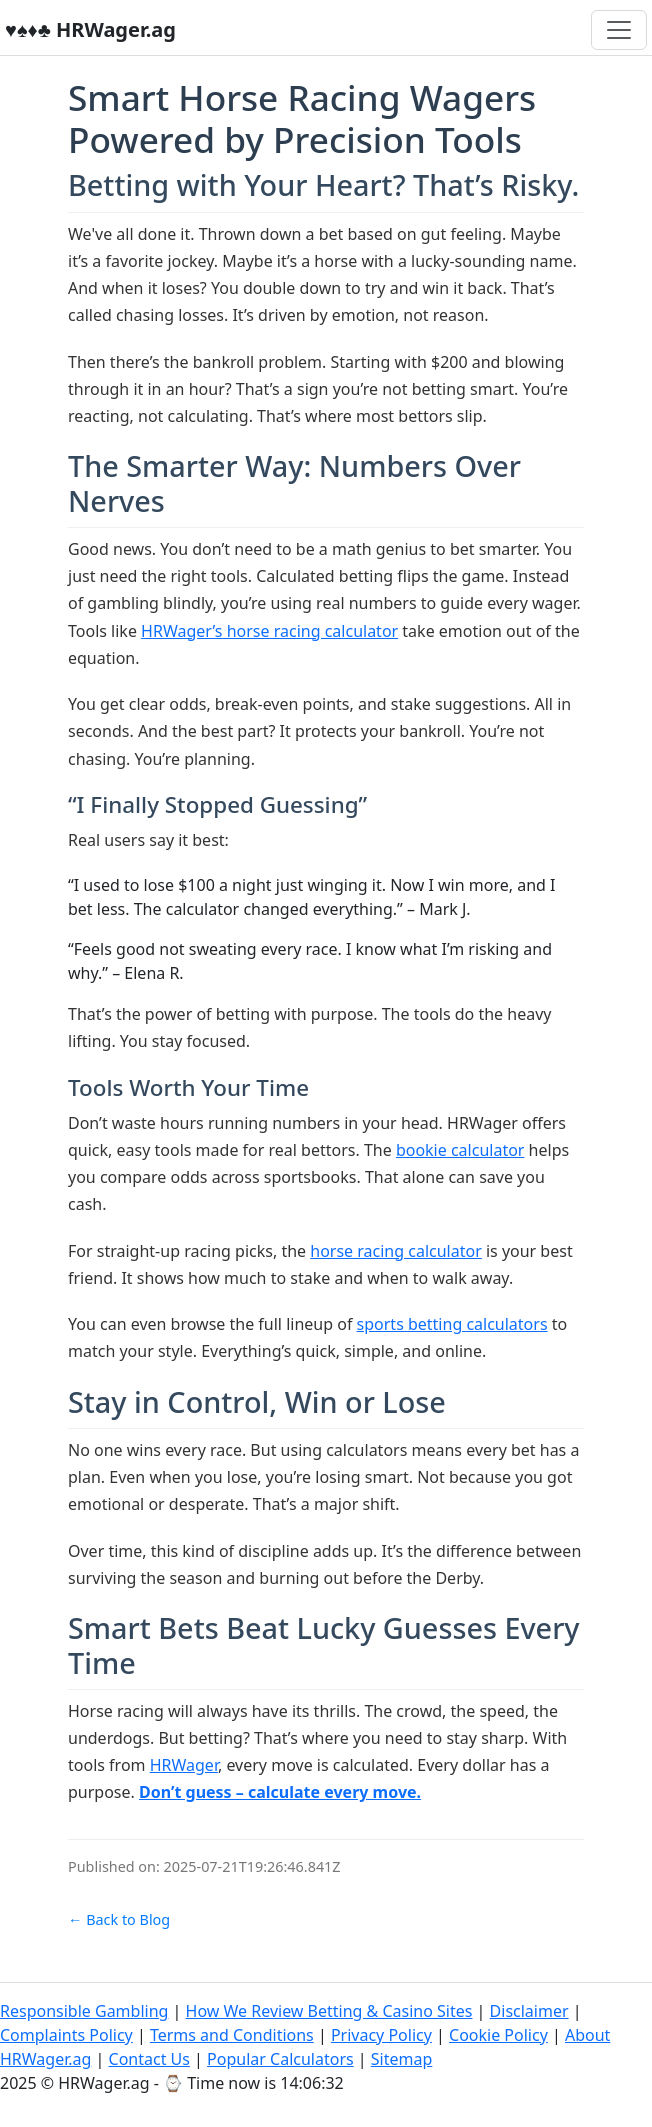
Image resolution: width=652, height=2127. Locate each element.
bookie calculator (460, 1150)
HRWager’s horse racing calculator (269, 631)
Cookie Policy (498, 2035)
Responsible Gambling (84, 2011)
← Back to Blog (119, 1919)
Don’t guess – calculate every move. (280, 1792)
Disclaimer (529, 2011)
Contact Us (149, 2059)
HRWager (184, 1765)
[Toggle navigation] (619, 30)
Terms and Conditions (232, 2035)
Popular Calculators (280, 2059)
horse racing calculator (396, 1251)
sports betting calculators (452, 1324)
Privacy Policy (381, 2035)
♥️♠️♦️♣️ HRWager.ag (90, 29)
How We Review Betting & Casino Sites (329, 2011)
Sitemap (402, 2059)
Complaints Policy (66, 2035)
